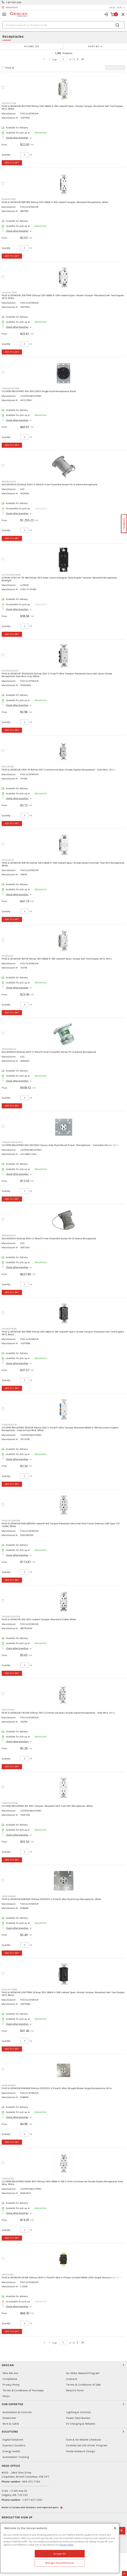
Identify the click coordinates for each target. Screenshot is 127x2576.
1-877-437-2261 (14, 2)
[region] (59, 2548)
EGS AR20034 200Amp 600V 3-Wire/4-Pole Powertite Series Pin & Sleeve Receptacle (50, 484)
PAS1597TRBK (9, 1328)
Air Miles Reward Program (82, 2373)
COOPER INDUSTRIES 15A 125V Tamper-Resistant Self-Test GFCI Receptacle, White (47, 1806)
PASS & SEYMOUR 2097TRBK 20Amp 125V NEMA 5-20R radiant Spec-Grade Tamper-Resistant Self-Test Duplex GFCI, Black (63, 1994)
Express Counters (14, 2445)
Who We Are (10, 2373)
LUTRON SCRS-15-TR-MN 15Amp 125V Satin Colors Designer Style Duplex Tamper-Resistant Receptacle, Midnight (59, 579)
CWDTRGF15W (10, 1803)
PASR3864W (9, 1896)
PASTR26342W (10, 670)
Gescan (63, 2365)
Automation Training (16, 2457)
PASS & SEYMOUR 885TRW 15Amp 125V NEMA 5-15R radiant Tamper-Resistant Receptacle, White (55, 202)
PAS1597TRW (9, 103)
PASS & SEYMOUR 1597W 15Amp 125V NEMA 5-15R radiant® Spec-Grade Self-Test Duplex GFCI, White (57, 958)
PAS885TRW (9, 199)
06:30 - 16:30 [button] (116, 7)
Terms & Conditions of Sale (83, 2384)
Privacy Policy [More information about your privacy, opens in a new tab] (66, 2544)
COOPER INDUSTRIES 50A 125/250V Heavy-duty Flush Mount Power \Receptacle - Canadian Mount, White (60, 1145)
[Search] (63, 25)
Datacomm (9, 2418)
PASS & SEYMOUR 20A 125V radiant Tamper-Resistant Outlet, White (39, 1619)
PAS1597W (7, 955)
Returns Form (75, 2390)
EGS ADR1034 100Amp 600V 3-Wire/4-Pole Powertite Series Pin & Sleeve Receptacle (49, 1238)
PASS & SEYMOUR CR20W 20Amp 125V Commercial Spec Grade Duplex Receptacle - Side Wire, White (58, 1712)
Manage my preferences (59, 2562)
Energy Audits (11, 2451)
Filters (31, 46)
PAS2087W (8, 860)
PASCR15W (8, 766)
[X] (115, 2528)
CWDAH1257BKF (10, 388)
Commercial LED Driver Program (86, 2445)
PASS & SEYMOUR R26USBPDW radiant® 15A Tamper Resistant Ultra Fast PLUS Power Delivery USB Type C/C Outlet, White (61, 1525)
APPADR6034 (9, 1049)
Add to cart (12, 162)
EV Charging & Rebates (80, 2423)
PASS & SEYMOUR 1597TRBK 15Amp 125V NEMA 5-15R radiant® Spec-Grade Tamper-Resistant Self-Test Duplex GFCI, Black (63, 1333)
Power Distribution (78, 2418)
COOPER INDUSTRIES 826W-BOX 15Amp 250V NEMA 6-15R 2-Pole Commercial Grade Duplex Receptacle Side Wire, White (62, 2183)
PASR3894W (9, 2085)
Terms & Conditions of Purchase (23, 2390)
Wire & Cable (11, 2423)
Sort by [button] (93, 46)
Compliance (10, 2378)
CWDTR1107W (9, 1424)
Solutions (63, 2431)
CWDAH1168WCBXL (12, 1142)
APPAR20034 (9, 481)
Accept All (60, 2553)
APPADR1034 (9, 1235)
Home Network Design (80, 2451)
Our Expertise (63, 2404)
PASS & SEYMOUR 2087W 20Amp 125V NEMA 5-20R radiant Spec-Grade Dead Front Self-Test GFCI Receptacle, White (63, 864)
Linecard (71, 2378)
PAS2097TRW (9, 292)
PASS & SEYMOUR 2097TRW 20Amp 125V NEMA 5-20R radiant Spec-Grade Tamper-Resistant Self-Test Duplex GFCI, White (63, 297)
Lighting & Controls (78, 2412)
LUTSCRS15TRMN (11, 574)
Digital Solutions (13, 2439)
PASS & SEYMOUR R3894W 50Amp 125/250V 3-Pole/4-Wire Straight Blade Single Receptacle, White (57, 2088)
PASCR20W (8, 1709)
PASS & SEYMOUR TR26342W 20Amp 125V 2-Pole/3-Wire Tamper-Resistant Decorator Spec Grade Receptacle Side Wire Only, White (57, 675)
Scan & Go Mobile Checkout (83, 2439)
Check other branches (17, 137)
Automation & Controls (17, 2412)
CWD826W (8, 2178)
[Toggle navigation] (4, 14)
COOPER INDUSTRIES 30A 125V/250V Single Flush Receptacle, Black (39, 391)
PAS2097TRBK (9, 1989)
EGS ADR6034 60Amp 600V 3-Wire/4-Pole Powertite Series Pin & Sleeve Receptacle (49, 1052)
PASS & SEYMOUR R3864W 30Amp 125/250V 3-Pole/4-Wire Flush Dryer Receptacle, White (51, 1899)
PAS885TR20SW (11, 1616)
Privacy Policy (11, 2384)
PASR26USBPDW (11, 1520)
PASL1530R (8, 2274)
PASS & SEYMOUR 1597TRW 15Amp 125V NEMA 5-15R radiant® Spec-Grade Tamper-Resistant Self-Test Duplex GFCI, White (62, 107)
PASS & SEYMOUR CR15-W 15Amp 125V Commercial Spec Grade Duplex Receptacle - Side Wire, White (58, 769)
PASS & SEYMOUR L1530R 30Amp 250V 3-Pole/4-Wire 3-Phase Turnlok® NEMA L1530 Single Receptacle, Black (62, 2277)
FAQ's (6, 2396)
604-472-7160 (31, 2481)
